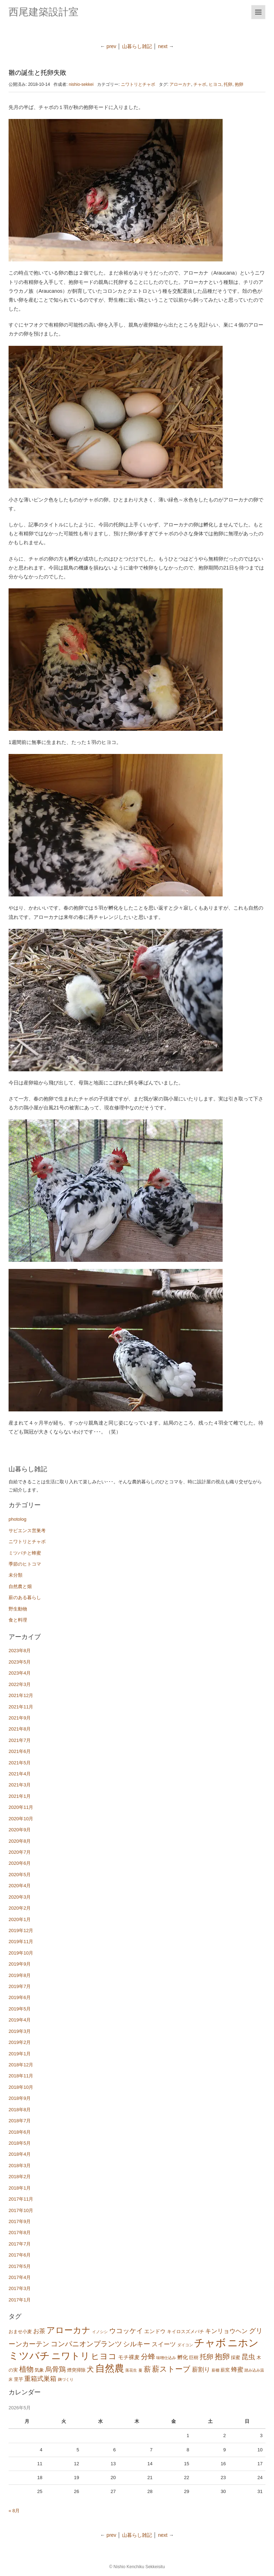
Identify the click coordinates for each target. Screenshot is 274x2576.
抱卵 (239, 84)
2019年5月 (20, 2009)
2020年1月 (20, 1919)
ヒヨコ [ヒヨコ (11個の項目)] (104, 2356)
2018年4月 (20, 2154)
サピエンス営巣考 (27, 1530)
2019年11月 (21, 1941)
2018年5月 (20, 2143)
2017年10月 (21, 2210)
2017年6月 (20, 2255)
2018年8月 (20, 2109)
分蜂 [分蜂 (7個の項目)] (148, 2357)
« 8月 (14, 2510)
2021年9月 (20, 1718)
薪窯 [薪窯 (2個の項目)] (225, 2370)
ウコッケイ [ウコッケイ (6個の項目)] (126, 2331)
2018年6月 (20, 2132)
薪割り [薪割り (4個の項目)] (201, 2369)
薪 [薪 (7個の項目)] (147, 2369)
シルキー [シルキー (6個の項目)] (136, 2344)
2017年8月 (20, 2232)
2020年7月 (20, 1852)
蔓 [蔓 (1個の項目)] (140, 2370)
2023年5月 (20, 1662)
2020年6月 (20, 1863)
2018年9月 (20, 2098)
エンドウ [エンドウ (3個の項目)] (155, 2331)
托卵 (228, 84)
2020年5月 (20, 1874)
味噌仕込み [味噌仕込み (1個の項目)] (166, 2358)
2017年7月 (20, 2244)
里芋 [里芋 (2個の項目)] (18, 2379)
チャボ (199, 84)
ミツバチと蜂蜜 (25, 1553)
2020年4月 (20, 1885)
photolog (17, 1519)
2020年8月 (20, 1841)
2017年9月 (20, 2221)
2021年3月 (20, 1784)
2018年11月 (21, 2075)
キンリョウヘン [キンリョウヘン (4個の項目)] (226, 2331)
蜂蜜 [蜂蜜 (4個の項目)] (237, 2369)
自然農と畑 (20, 1586)
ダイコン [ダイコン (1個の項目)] (185, 2345)
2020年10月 (21, 1818)
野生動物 (18, 1609)
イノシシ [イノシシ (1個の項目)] (100, 2332)
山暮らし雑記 (137, 46)
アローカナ (180, 84)
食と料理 (18, 1620)
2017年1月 (20, 2299)
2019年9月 (20, 1964)
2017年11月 (21, 2199)
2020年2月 (20, 1908)
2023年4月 (20, 1673)
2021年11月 (21, 1706)
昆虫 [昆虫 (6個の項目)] (248, 2357)
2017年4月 (20, 2277)
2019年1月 (20, 2053)
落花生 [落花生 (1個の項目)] (131, 2370)
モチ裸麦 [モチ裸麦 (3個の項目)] (128, 2357)
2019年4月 (20, 2020)
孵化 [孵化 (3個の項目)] (182, 2357)
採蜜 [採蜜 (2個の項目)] (235, 2357)
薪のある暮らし (25, 1597)
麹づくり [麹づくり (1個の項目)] (65, 2379)
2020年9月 (20, 1829)
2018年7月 (20, 2120)
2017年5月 (20, 2266)
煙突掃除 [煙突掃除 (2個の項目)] (76, 2370)
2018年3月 (20, 2165)
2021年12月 (21, 1695)
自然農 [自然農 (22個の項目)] (109, 2368)
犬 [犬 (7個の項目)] (90, 2369)
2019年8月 (20, 1975)
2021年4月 (20, 1773)
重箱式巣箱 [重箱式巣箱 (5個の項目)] (40, 2378)
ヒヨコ (215, 84)
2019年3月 (20, 2031)
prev (111, 46)
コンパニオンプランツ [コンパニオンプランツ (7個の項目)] (86, 2344)
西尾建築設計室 (43, 11)
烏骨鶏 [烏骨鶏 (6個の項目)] (55, 2369)
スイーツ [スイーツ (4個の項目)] (164, 2344)
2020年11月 (21, 1807)
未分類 (15, 1575)
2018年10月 (21, 2087)
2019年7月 (20, 1986)
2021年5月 (20, 1762)
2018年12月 (21, 2064)
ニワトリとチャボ (138, 84)
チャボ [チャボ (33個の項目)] (210, 2342)
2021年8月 (20, 1729)
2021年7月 (20, 1740)
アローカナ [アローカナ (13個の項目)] (68, 2330)
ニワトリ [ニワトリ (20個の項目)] (70, 2356)
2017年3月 (20, 2288)
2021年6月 (20, 1751)
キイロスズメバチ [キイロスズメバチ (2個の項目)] (185, 2331)
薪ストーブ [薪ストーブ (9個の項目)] (171, 2369)
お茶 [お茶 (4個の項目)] (39, 2331)
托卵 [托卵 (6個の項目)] (206, 2357)
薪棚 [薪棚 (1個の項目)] (215, 2370)
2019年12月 (21, 1930)
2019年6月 (20, 1997)
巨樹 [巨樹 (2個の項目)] (193, 2357)
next (163, 46)
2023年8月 (20, 1650)
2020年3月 (20, 1897)
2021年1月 (20, 1796)
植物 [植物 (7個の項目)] (26, 2369)
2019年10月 (21, 1953)
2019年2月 (20, 2042)
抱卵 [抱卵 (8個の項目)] (222, 2356)
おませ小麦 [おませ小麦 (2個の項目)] (20, 2331)
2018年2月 (20, 2176)
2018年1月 (20, 2188)
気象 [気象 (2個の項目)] (39, 2370)
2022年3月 (20, 1684)
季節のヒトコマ (25, 1564)
